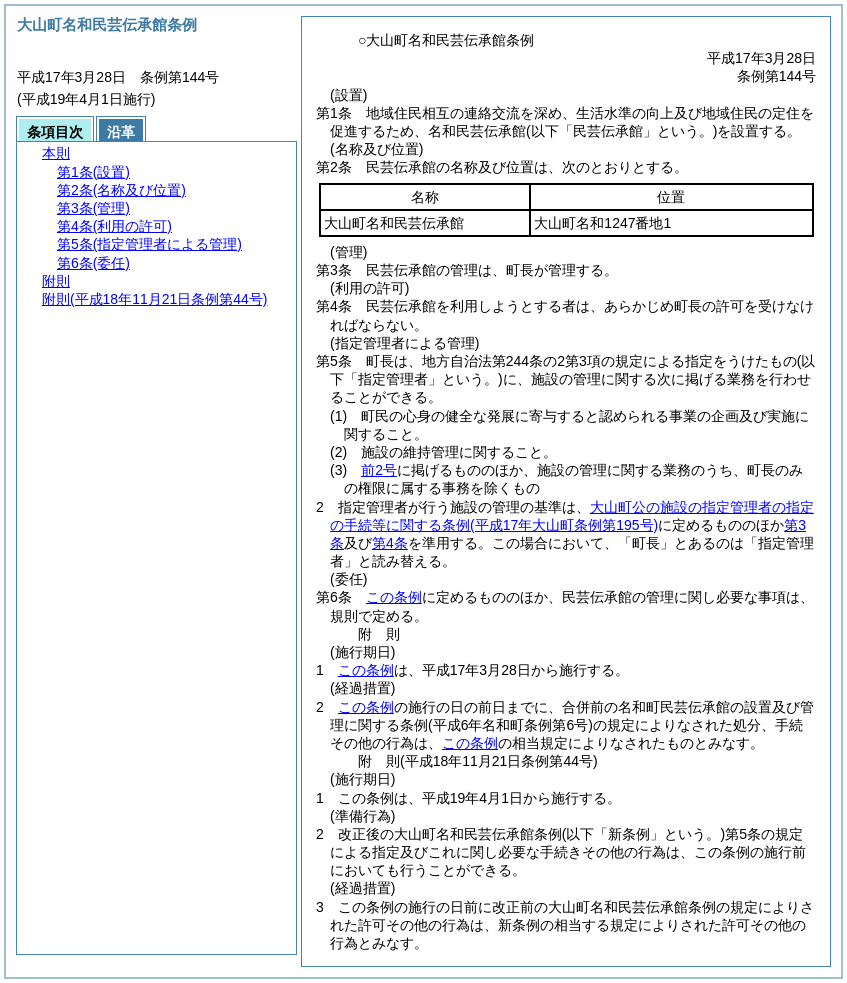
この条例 (394, 597)
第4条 (390, 543)
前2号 (379, 470)
